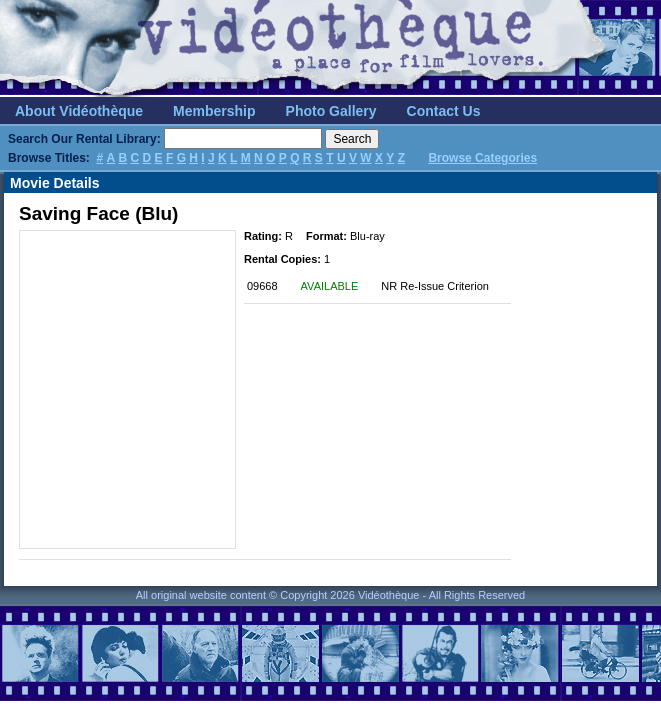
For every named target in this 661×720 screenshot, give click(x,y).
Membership (214, 111)
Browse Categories (482, 158)
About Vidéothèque (79, 111)
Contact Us (444, 111)
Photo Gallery (331, 111)
